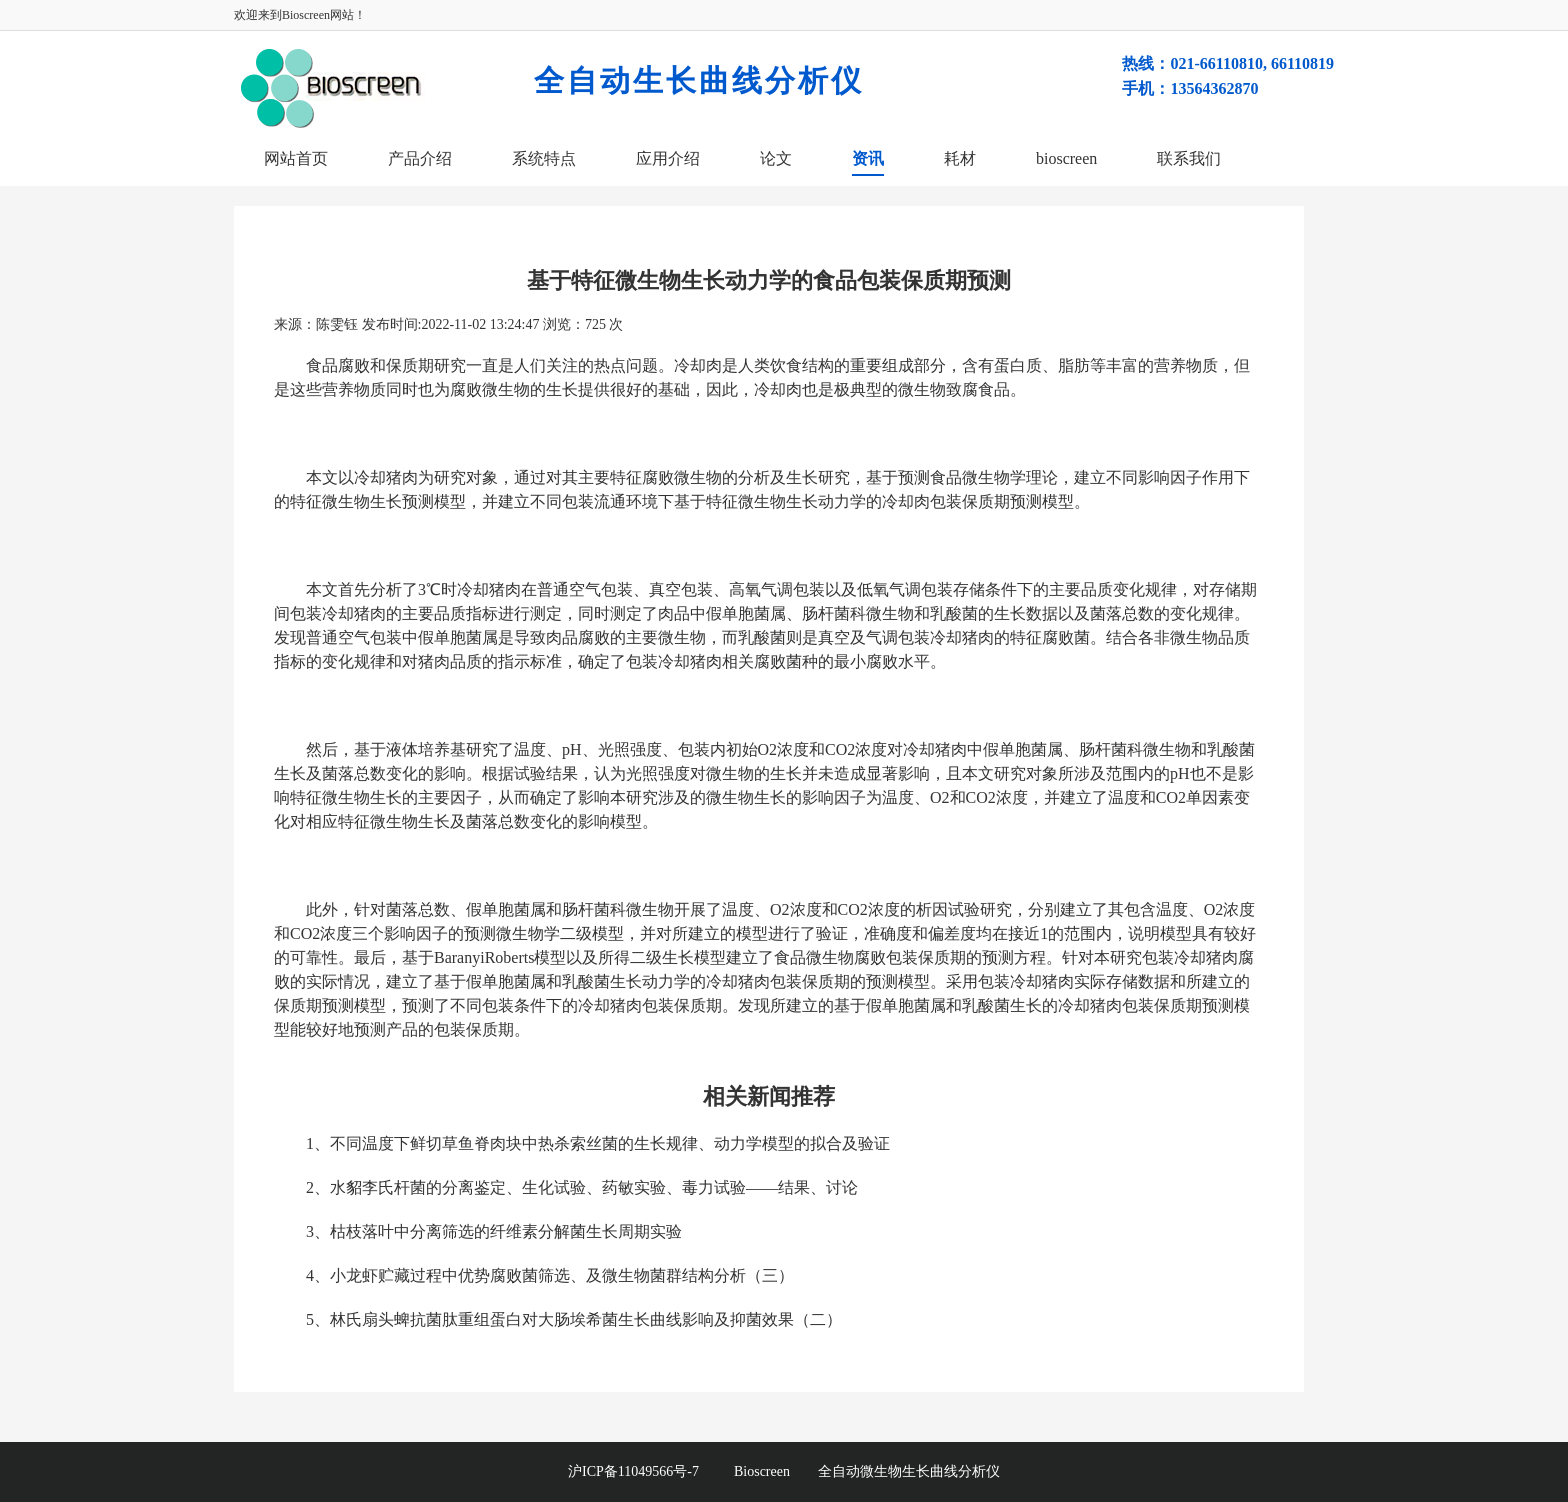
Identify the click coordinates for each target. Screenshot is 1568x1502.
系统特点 (544, 158)
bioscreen (1066, 158)
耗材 (960, 158)
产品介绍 (420, 158)
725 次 (604, 324)
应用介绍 (668, 158)
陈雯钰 (337, 324)
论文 (776, 158)
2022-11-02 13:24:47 (480, 324)
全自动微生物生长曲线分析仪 (909, 1471)
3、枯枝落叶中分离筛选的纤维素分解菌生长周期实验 (494, 1231)
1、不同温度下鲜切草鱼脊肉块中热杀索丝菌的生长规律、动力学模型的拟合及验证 (598, 1143)
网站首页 (296, 158)
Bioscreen (762, 1471)
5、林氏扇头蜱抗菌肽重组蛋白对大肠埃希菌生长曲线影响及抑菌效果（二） (574, 1319)
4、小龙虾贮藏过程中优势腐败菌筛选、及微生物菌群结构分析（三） (550, 1275)
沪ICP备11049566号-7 (651, 1471)
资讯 (868, 158)
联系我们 (1189, 158)
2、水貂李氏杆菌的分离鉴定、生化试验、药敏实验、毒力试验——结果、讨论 (582, 1187)
